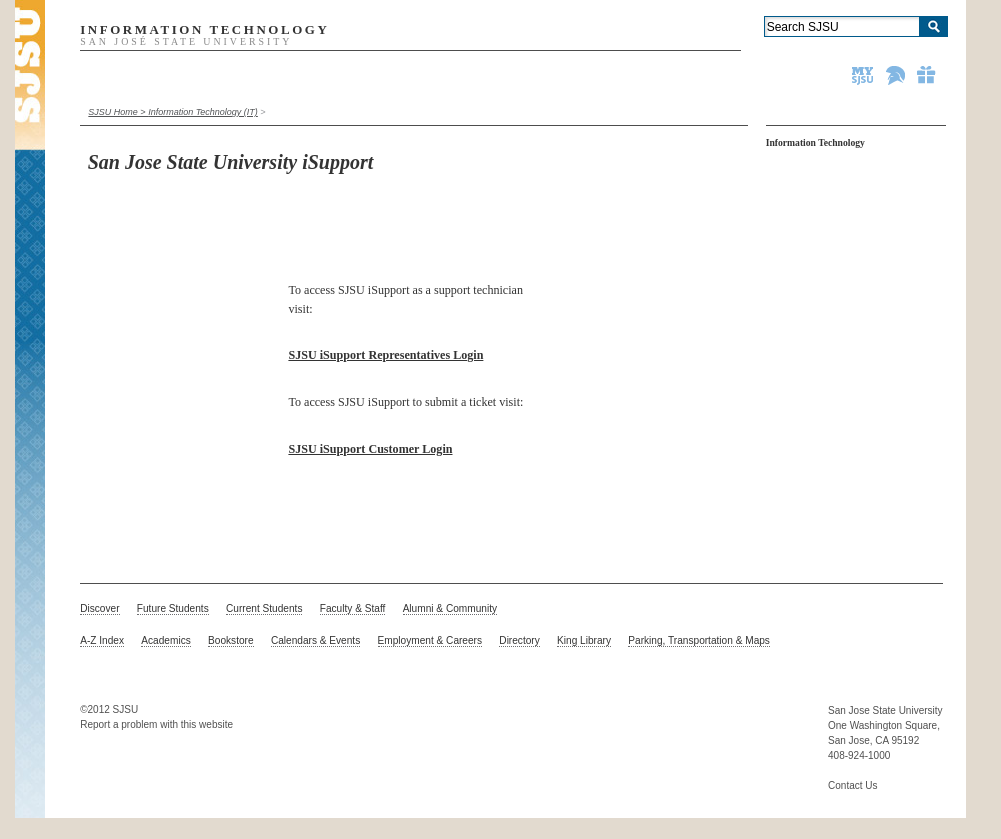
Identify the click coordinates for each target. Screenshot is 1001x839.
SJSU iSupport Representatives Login (385, 355)
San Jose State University (885, 710)
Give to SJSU (927, 75)
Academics (165, 640)
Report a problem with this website (156, 724)
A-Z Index (102, 640)
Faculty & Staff (353, 608)
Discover (99, 608)
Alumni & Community (450, 608)
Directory (519, 640)
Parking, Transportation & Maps (699, 640)
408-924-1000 (859, 755)
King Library (584, 640)
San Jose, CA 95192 (873, 740)
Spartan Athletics (897, 75)
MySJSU (864, 75)
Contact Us (852, 785)
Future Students (173, 608)
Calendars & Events (315, 640)
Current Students (264, 608)
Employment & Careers (430, 640)
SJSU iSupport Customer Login (370, 449)
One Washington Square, (884, 725)
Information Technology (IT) (203, 112)
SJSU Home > (118, 112)
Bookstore (231, 640)
